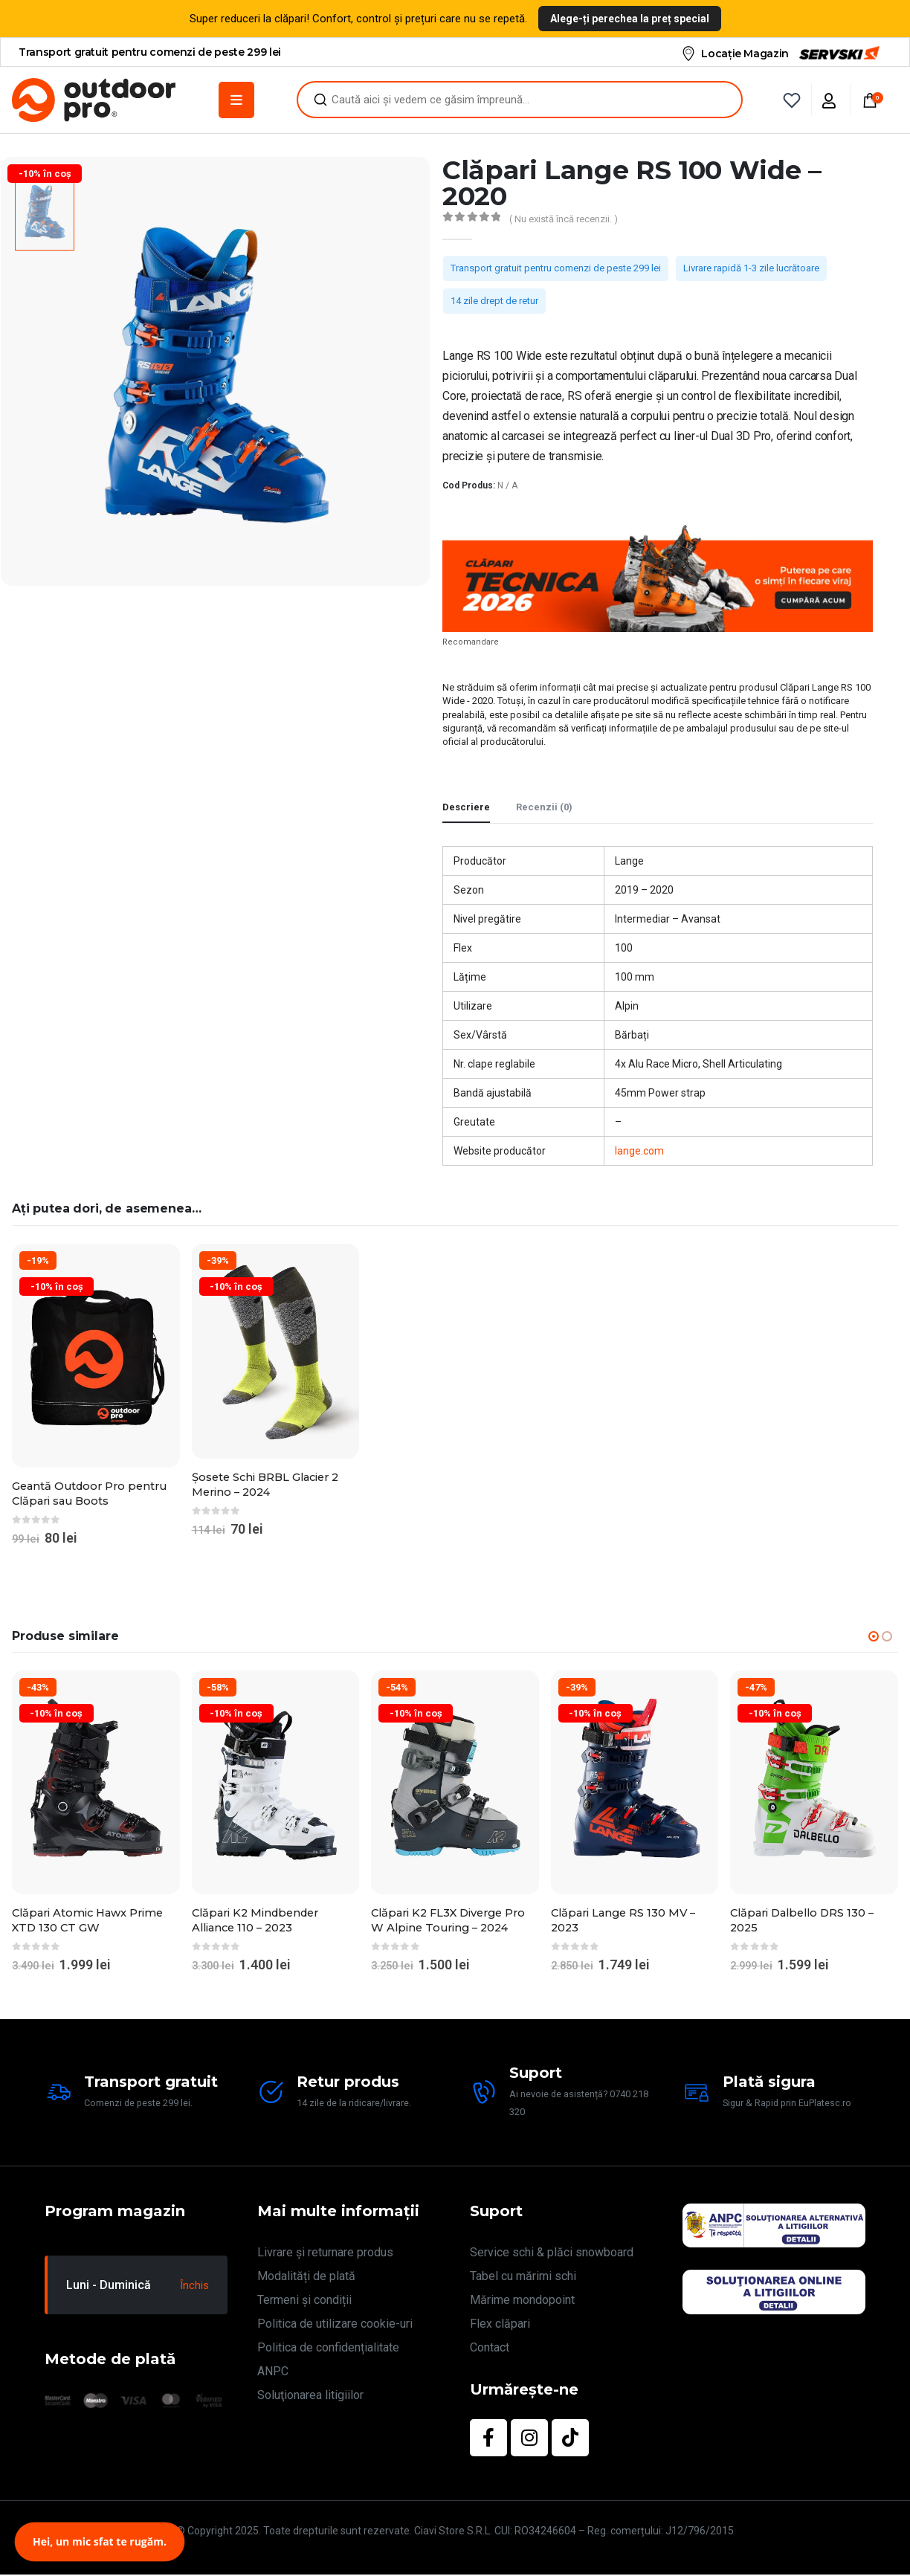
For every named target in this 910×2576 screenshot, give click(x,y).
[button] (873, 1637)
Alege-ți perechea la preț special (629, 19)
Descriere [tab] (466, 807)
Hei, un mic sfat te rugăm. (100, 2541)
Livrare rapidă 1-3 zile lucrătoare (751, 268)
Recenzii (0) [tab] (544, 807)
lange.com (639, 1151)
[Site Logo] (93, 100)
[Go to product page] (96, 1356)
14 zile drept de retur (494, 300)
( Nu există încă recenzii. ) (563, 219)
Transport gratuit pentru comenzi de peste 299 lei (556, 268)
